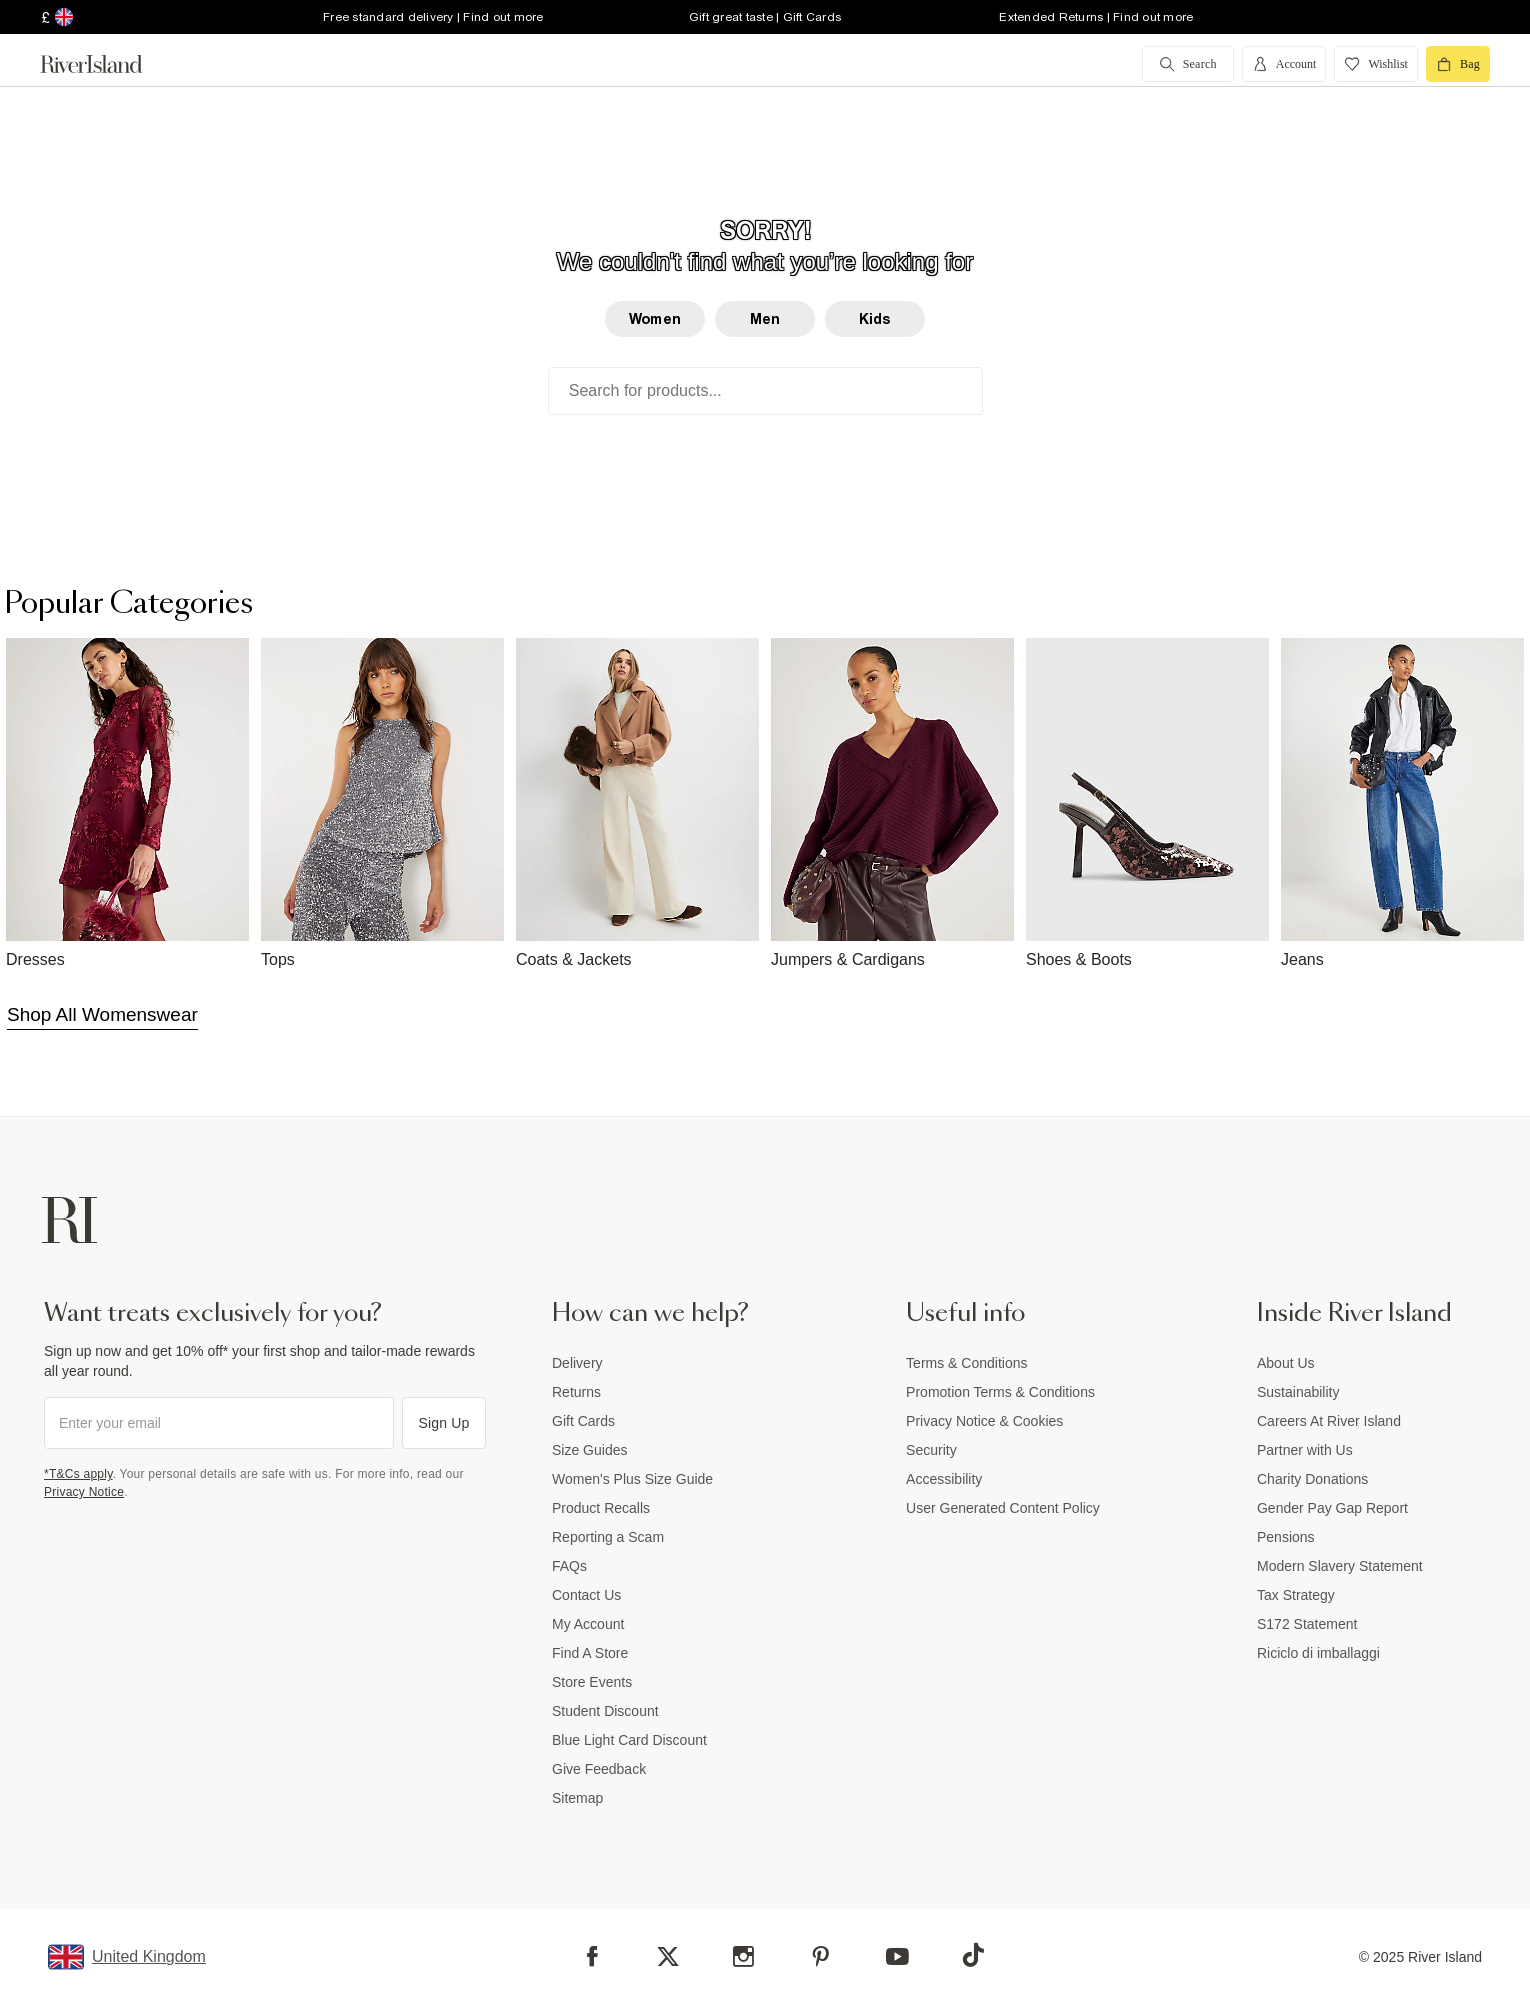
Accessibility (944, 1479)
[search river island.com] (1188, 64)
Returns (576, 1392)
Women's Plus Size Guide (632, 1479)
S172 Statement (1307, 1624)
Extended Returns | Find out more (1096, 17)
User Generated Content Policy (1003, 1508)
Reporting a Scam (608, 1537)
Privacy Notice (84, 1492)
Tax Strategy (1296, 1595)
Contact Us (586, 1595)
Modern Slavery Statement (1340, 1566)
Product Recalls (601, 1508)
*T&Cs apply (78, 1474)
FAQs (569, 1566)
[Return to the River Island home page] (106, 64)
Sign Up (444, 1423)
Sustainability (1298, 1392)
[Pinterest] (820, 1956)
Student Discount (605, 1711)
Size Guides (589, 1450)
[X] (668, 1957)
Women (655, 319)
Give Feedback (599, 1769)
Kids (875, 319)
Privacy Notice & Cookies (984, 1421)
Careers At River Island (1329, 1421)
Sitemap (577, 1798)
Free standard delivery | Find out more (433, 17)
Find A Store (590, 1653)
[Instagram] (743, 1956)
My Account (588, 1624)
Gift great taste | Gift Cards (765, 17)
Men (765, 319)
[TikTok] (973, 1955)
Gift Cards (583, 1421)
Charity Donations (1312, 1479)
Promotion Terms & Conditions (1000, 1392)
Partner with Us (1305, 1450)
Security (931, 1450)
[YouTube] (897, 1956)
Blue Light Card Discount (629, 1740)
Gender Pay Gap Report (1332, 1508)
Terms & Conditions (966, 1363)
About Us (1286, 1363)
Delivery (577, 1363)
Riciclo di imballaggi (1318, 1653)
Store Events (592, 1682)
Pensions (1286, 1537)
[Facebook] (592, 1956)
